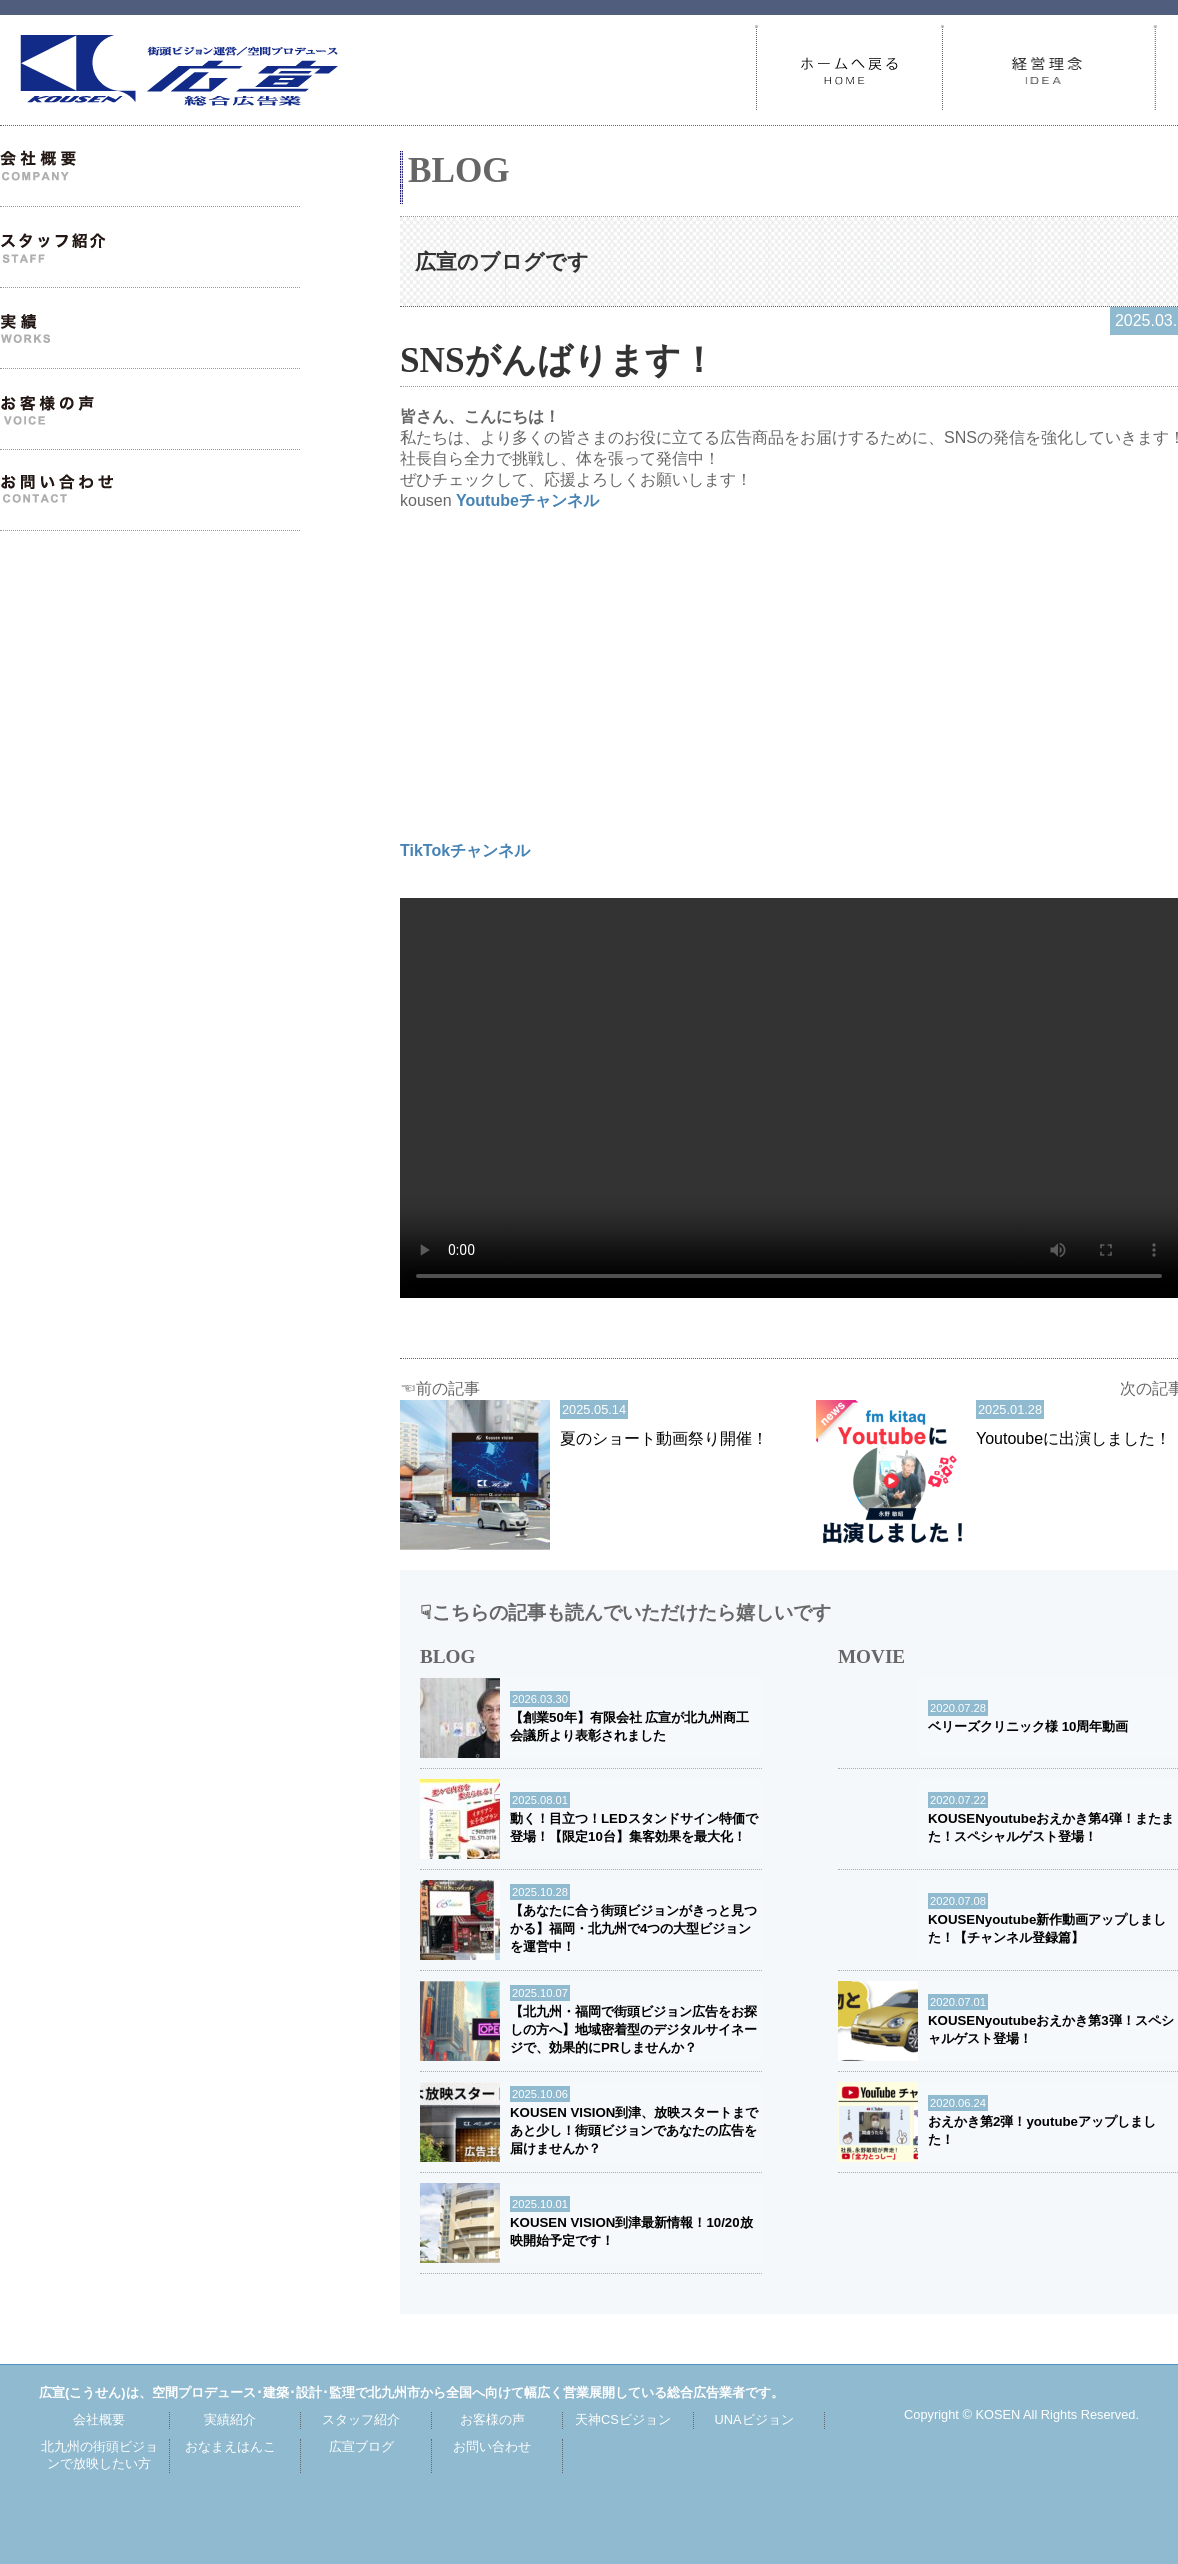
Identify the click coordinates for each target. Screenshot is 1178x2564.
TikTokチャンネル (465, 850)
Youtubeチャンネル (527, 500)
